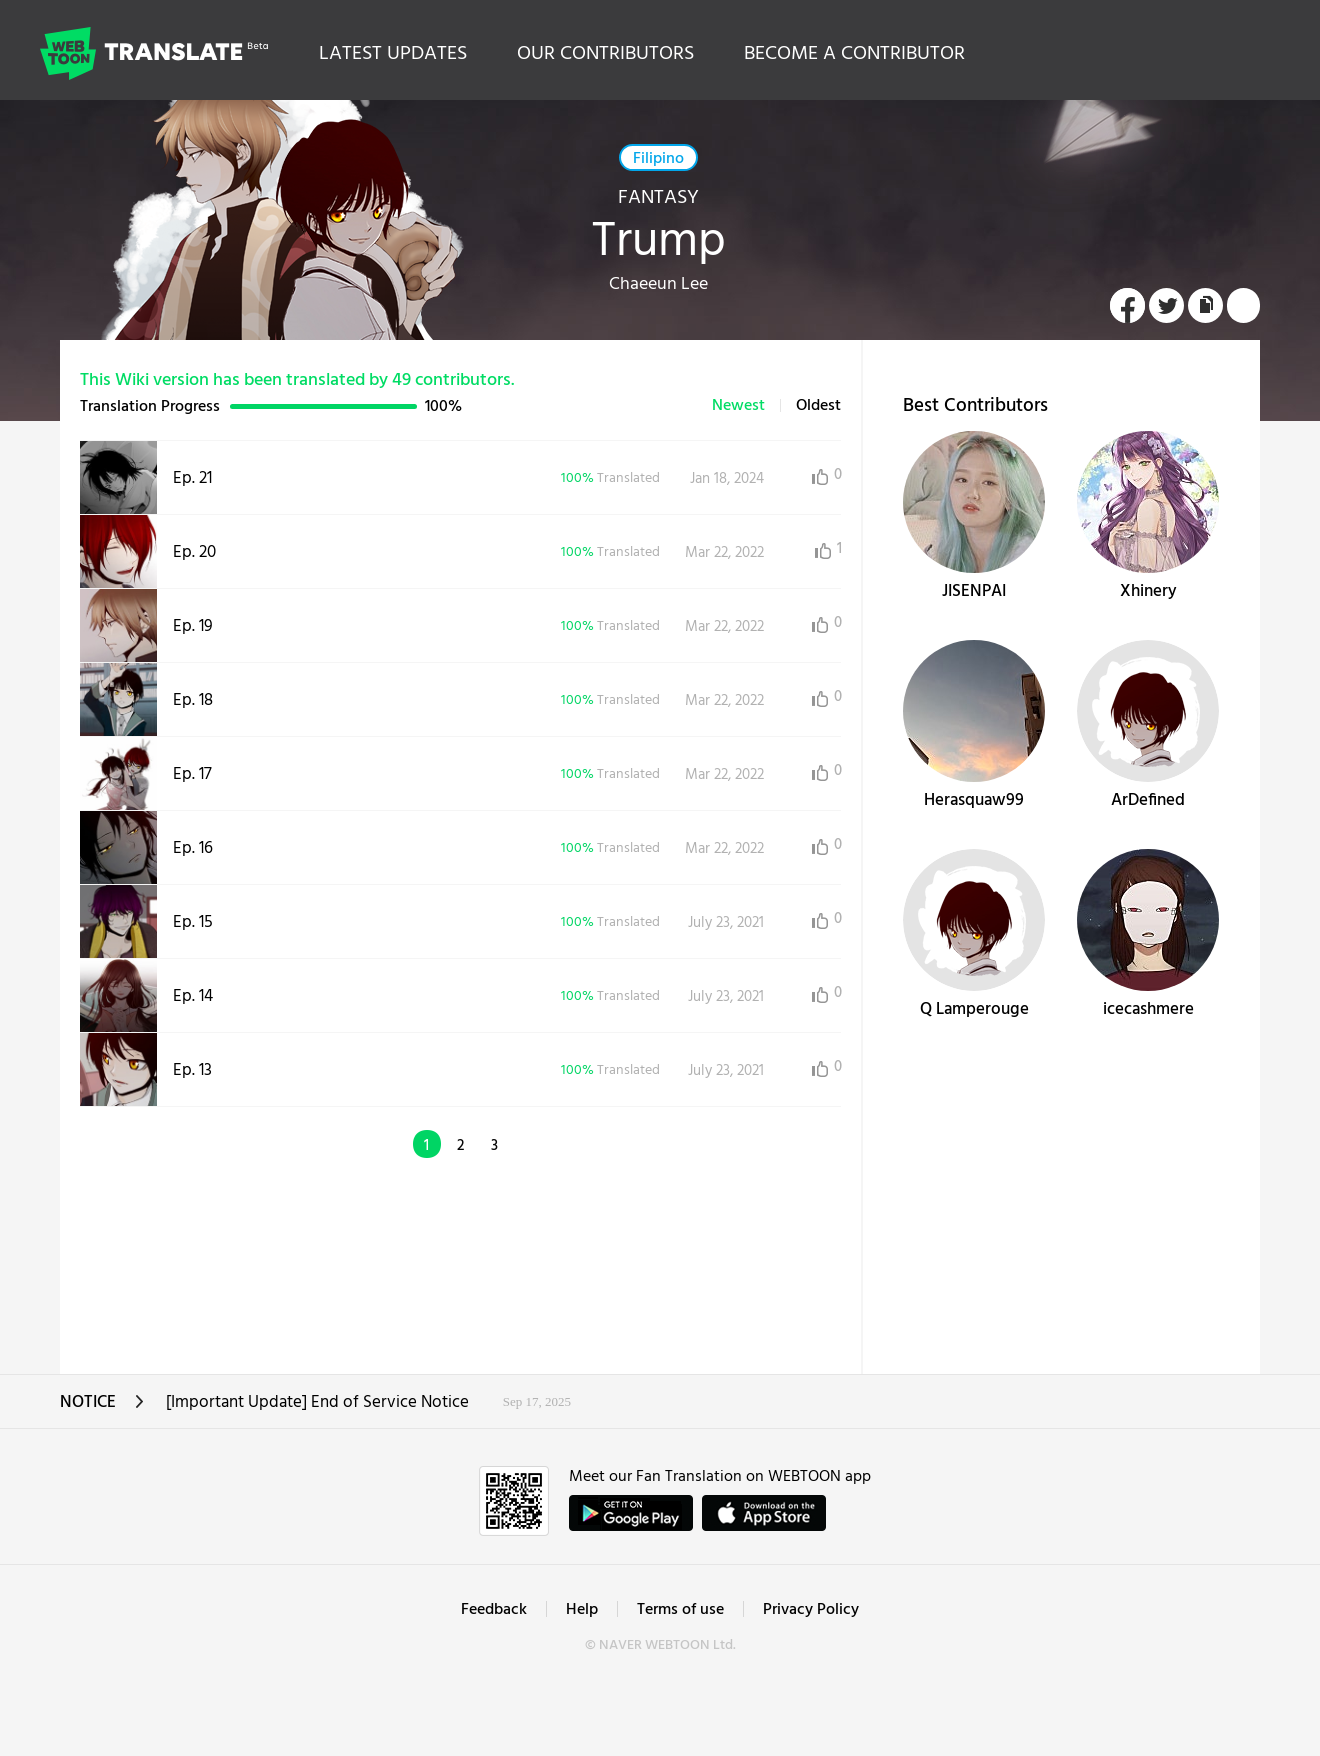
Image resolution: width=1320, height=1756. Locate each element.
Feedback (494, 1610)
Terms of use (680, 1610)
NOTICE (102, 1408)
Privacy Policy (811, 1610)
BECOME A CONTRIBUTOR (854, 54)
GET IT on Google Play (631, 1513)
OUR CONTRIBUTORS (605, 54)
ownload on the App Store (764, 1513)
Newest (738, 406)
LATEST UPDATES (393, 54)
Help (582, 1610)
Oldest (818, 406)
